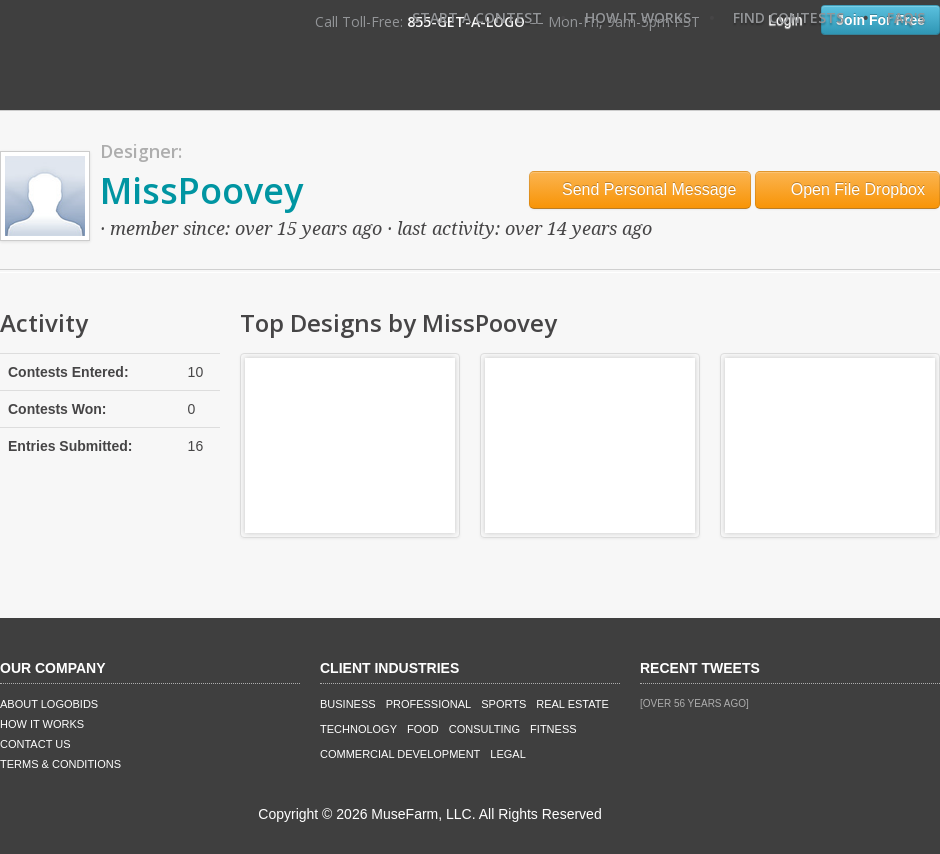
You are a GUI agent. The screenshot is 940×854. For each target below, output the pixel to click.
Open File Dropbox (847, 189)
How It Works (638, 17)
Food (423, 729)
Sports (503, 704)
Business (348, 704)
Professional (429, 704)
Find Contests (788, 17)
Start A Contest (477, 17)
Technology (358, 729)
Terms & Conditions (60, 764)
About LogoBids (49, 704)
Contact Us (35, 744)
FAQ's (906, 17)
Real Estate (572, 704)
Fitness (553, 729)
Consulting (484, 729)
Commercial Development (400, 754)
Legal (507, 754)
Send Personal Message (640, 189)
